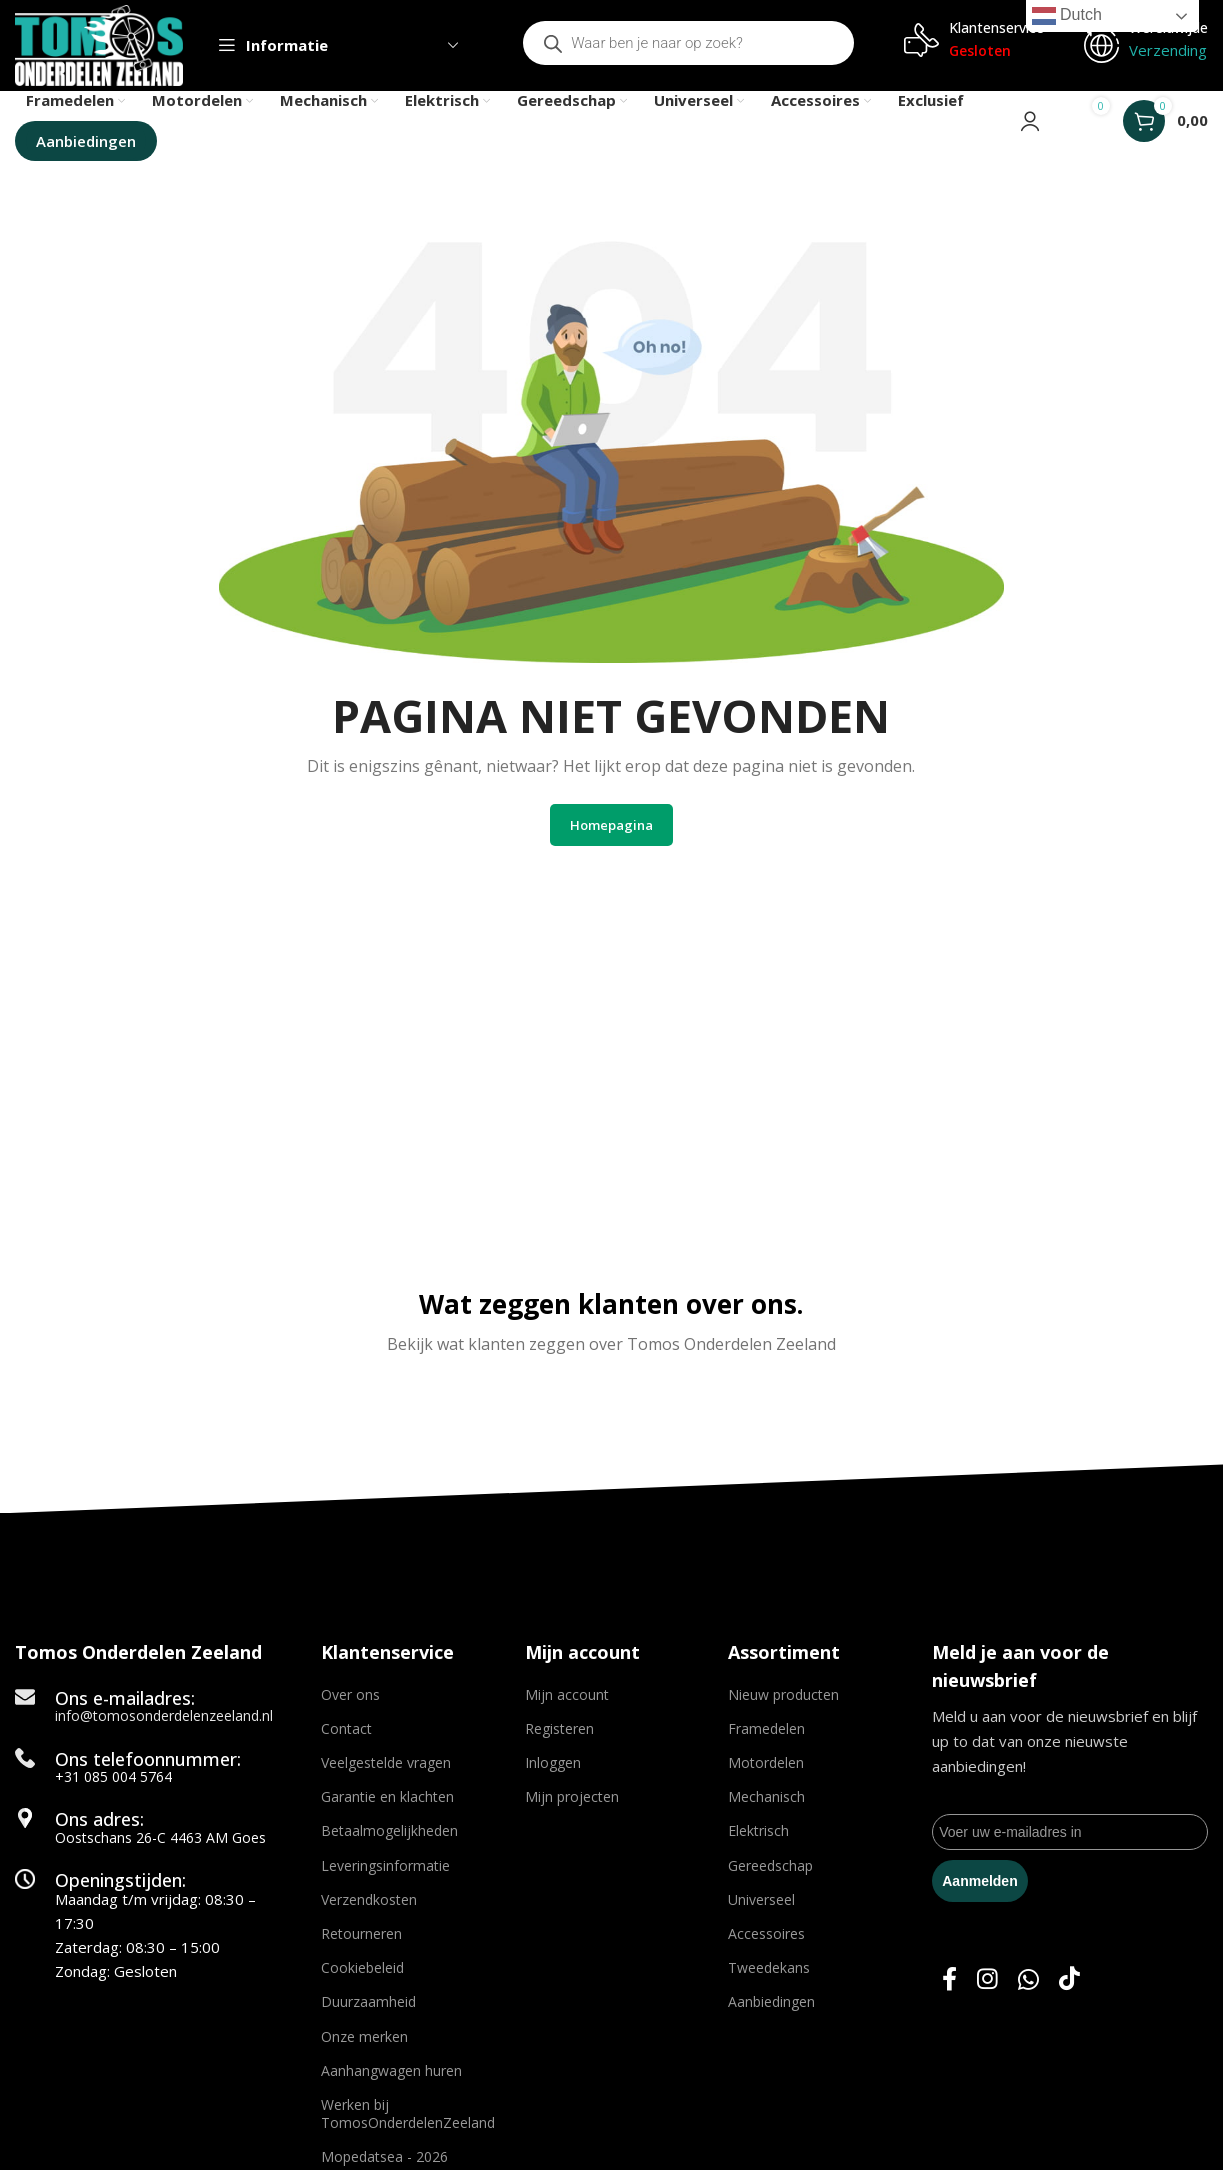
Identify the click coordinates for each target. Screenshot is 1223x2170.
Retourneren (361, 1934)
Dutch (1067, 16)
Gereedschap (770, 1865)
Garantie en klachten (387, 1797)
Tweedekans (769, 1968)
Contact (346, 1728)
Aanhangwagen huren (391, 2070)
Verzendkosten (369, 1899)
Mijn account (567, 1694)
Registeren (559, 1728)
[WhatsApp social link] (1028, 1980)
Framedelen (766, 1728)
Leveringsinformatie (385, 1865)
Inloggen (553, 1763)
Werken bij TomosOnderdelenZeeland (408, 2113)
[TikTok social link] (1069, 1980)
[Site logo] (99, 44)
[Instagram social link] (987, 1980)
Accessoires (766, 1934)
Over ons (350, 1694)
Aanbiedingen (771, 2002)
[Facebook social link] (949, 1980)
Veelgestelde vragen (386, 1763)
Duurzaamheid (368, 2002)
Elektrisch (758, 1831)
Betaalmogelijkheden (389, 1831)
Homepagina (611, 825)
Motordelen (766, 1763)
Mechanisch (766, 1797)
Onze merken (364, 2036)
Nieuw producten (783, 1694)
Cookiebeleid (362, 1968)
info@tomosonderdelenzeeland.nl (164, 1716)
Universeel (761, 1899)
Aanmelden (979, 1881)
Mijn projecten (572, 1797)
